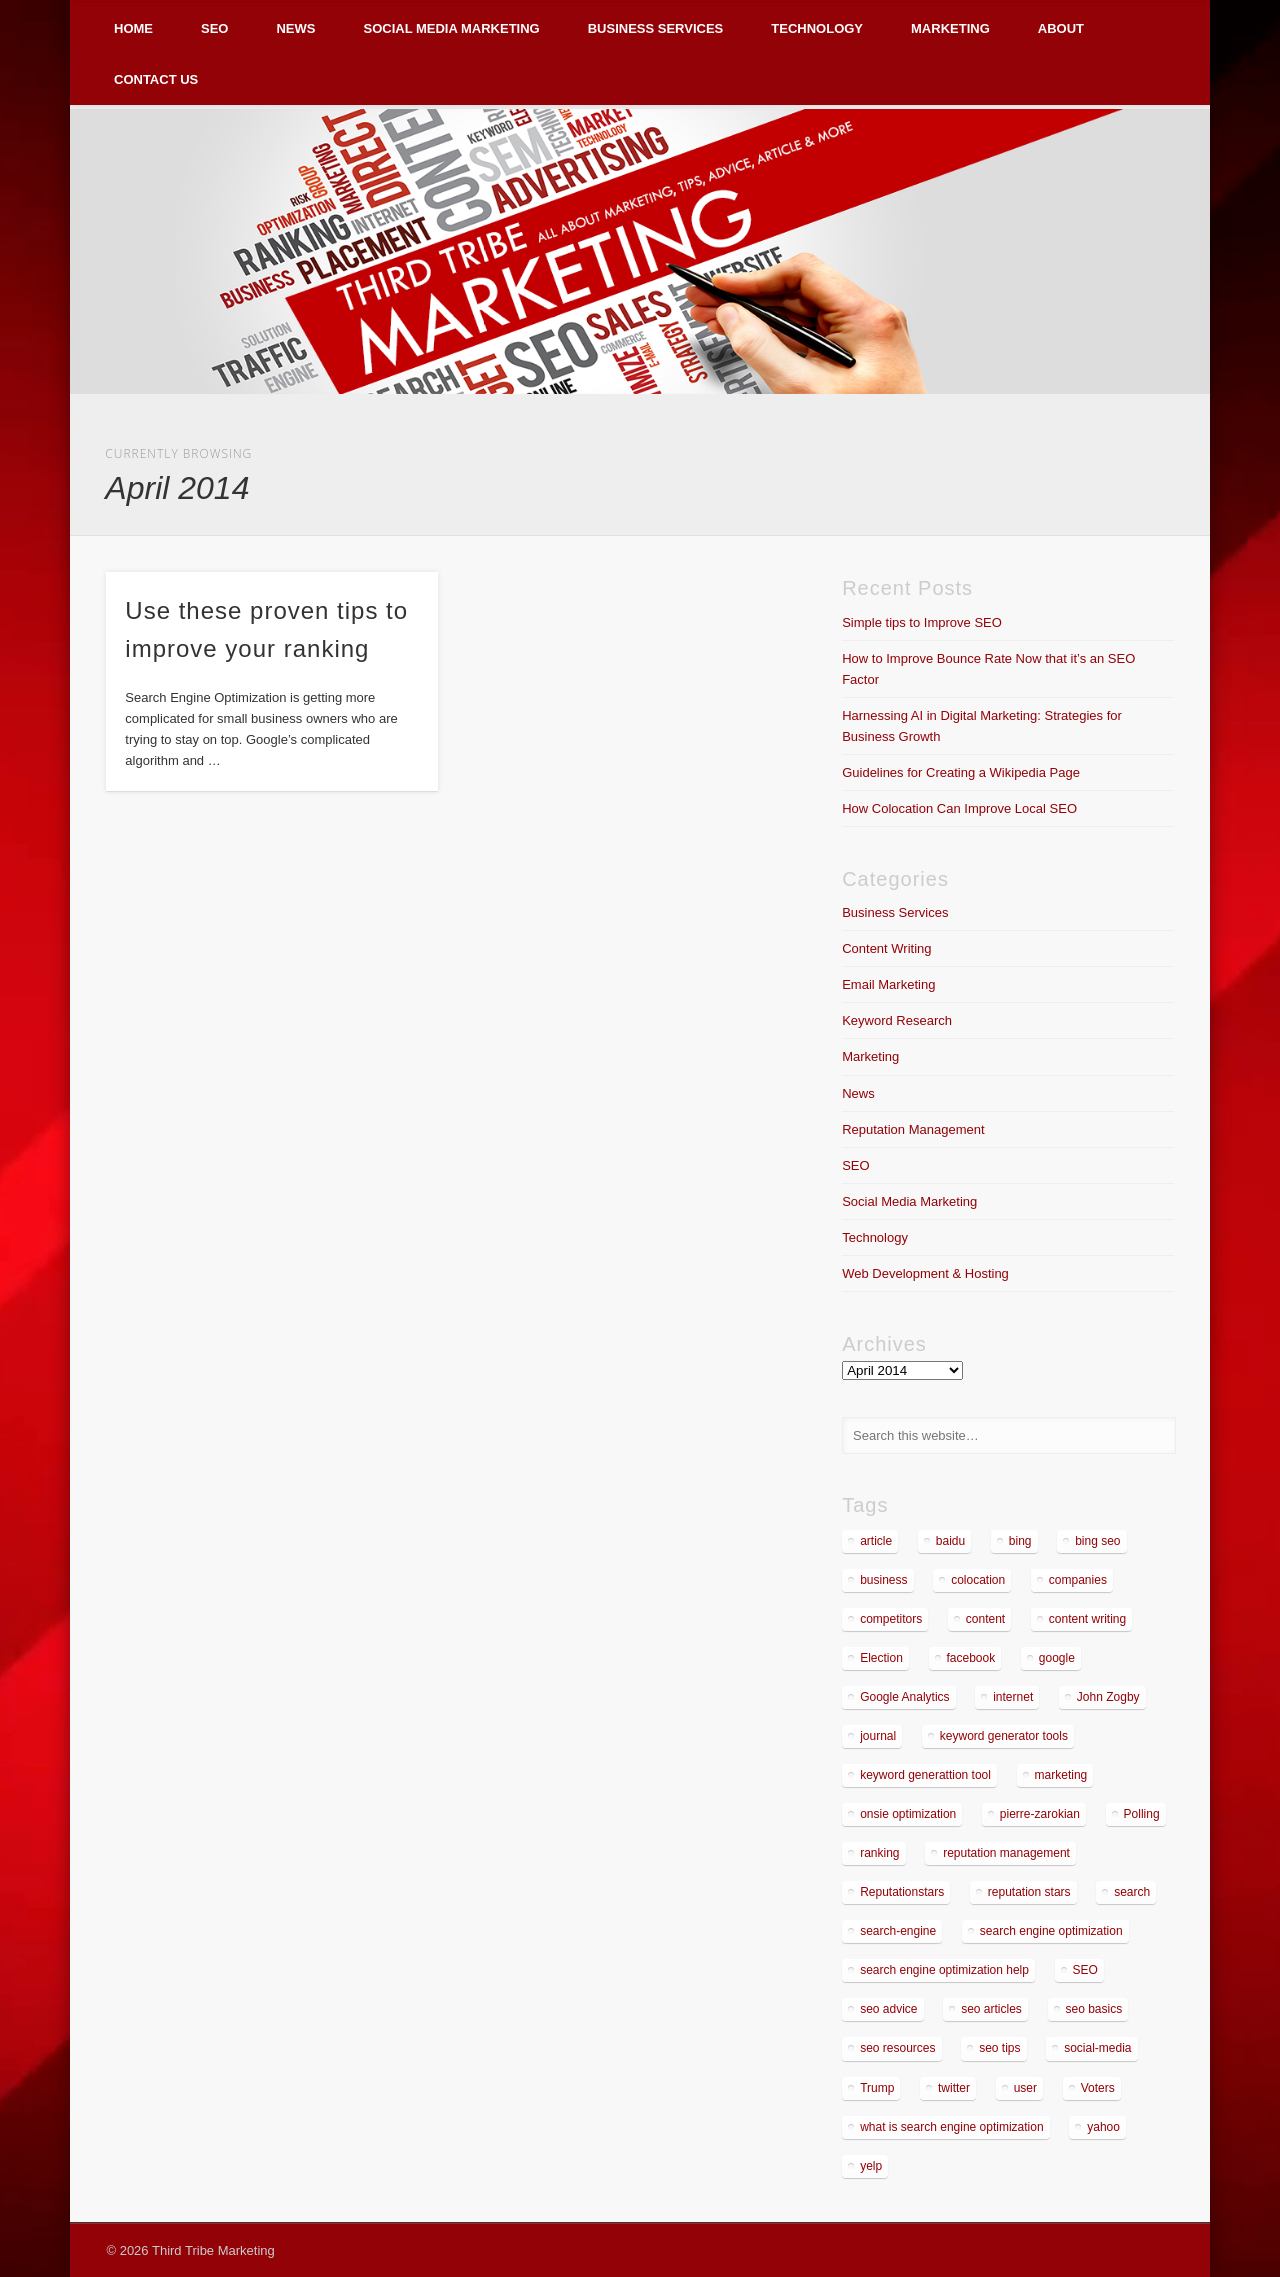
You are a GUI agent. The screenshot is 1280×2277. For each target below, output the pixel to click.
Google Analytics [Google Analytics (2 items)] (904, 1697)
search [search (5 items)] (1132, 1892)
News (295, 28)
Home (133, 28)
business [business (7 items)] (883, 1580)
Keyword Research (897, 1020)
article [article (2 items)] (876, 1541)
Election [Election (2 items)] (881, 1658)
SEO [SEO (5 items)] (1085, 1970)
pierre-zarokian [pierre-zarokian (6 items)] (1040, 1814)
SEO (214, 28)
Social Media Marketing (451, 28)
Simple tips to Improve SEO (922, 622)
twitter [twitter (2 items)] (954, 2088)
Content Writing (886, 948)
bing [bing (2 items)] (1020, 1541)
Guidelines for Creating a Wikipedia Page (961, 772)
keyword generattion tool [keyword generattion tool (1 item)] (925, 1775)
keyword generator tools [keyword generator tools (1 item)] (1004, 1736)
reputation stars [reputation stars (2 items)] (1029, 1892)
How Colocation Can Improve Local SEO (959, 808)
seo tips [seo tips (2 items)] (999, 2048)
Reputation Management (913, 1129)
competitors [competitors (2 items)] (891, 1619)
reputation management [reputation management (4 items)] (1006, 1853)
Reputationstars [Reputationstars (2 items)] (902, 1892)
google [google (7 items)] (1057, 1658)
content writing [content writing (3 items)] (1087, 1619)
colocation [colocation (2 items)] (978, 1580)
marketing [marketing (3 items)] (1061, 1775)
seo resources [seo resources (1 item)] (897, 2048)
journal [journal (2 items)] (878, 1736)
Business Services (656, 28)
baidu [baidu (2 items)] (950, 1541)
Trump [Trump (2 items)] (877, 2088)
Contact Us (156, 79)
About (1061, 28)
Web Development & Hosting (925, 1273)
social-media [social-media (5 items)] (1097, 2048)
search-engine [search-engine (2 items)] (898, 1931)
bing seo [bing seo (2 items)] (1097, 1541)
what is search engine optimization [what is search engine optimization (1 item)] (951, 2127)
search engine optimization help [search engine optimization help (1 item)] (944, 1970)
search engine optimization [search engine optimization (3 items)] (1051, 1931)
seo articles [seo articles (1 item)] (991, 2009)
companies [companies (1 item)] (1078, 1580)
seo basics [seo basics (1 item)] (1094, 2009)
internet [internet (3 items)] (1013, 1697)
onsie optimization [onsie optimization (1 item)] (908, 1814)
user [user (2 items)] (1025, 2088)
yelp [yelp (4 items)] (871, 2166)
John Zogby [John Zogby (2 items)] (1108, 1697)
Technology (817, 28)
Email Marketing (888, 984)
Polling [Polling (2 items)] (1142, 1814)
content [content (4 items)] (985, 1619)
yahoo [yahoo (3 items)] (1103, 2127)
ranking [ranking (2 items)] (879, 1853)
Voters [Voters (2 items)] (1098, 2088)
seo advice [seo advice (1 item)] (888, 2009)
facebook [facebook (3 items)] (971, 1658)
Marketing (950, 28)
